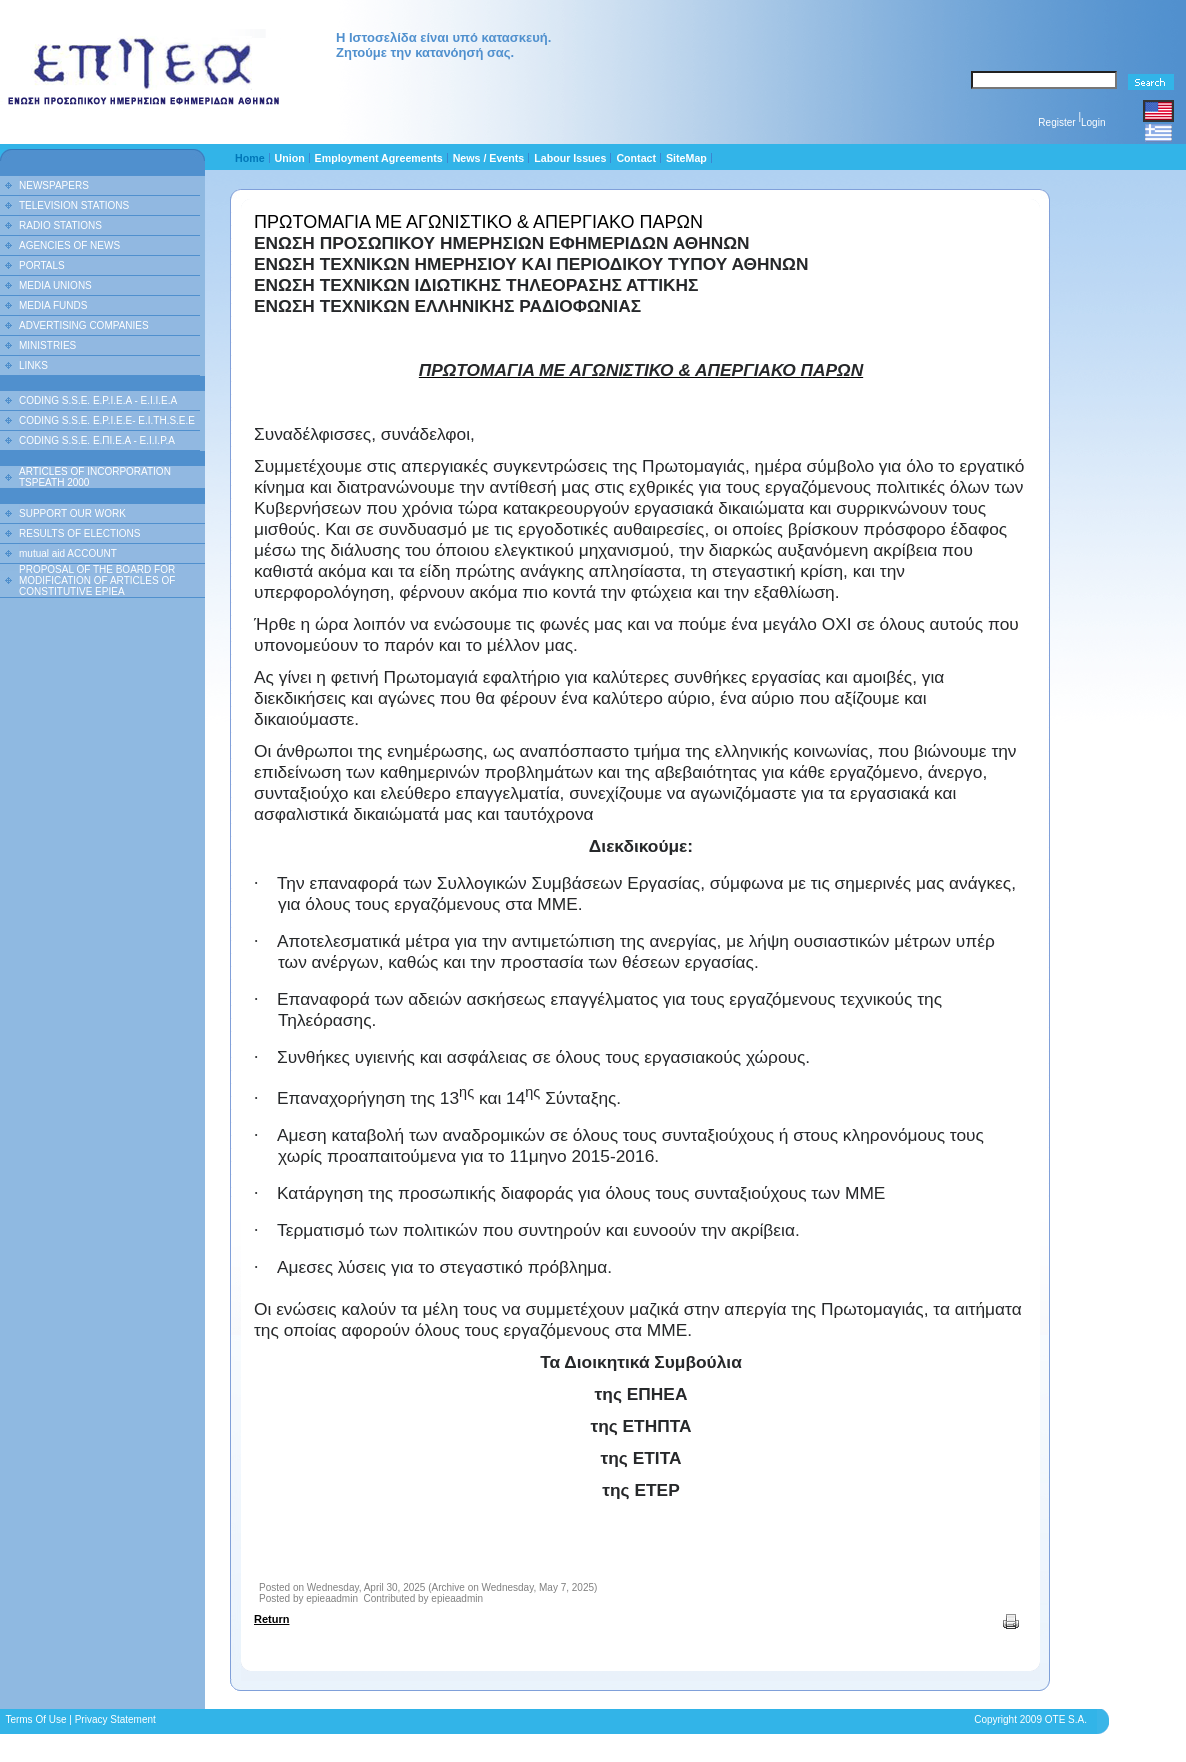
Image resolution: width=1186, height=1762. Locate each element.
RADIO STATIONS (60, 225)
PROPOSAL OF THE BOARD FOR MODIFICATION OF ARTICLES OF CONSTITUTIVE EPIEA (97, 580)
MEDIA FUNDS (53, 305)
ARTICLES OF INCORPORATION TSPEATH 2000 (95, 477)
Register (1056, 122)
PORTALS (42, 265)
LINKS (33, 365)
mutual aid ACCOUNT (68, 553)
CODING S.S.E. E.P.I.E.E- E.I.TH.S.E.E (107, 420)
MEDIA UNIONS (55, 285)
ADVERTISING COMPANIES (84, 325)
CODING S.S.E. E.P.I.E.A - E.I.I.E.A (98, 400)
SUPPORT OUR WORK (72, 513)
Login (1093, 122)
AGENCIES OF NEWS (69, 245)
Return (271, 1619)
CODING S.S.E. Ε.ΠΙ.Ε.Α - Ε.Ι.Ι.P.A (97, 440)
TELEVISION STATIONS (74, 205)
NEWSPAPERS (54, 185)
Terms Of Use (35, 1719)
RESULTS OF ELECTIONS (80, 533)
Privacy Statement (115, 1719)
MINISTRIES (47, 345)
